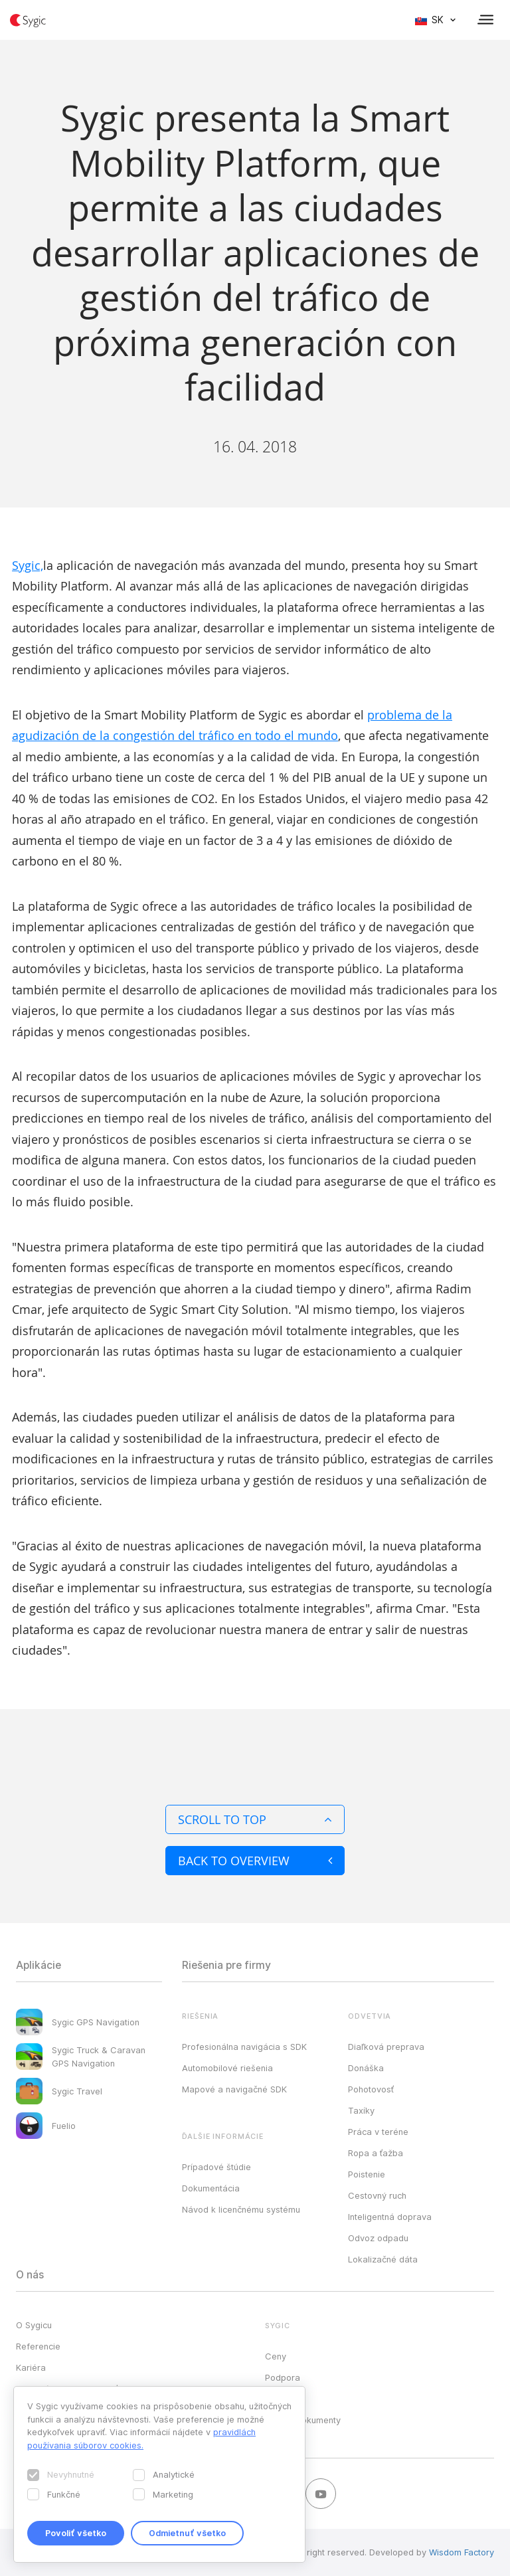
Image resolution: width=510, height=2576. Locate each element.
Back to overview (255, 1861)
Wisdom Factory (461, 2552)
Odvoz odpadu (378, 2238)
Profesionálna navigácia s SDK (244, 2046)
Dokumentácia (211, 2188)
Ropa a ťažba (375, 2153)
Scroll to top (255, 1819)
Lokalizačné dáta (383, 2259)
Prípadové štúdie (216, 2167)
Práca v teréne (378, 2131)
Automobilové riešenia (227, 2068)
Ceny (275, 2356)
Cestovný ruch (377, 2195)
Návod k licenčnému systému (241, 2209)
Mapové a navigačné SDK (234, 2089)
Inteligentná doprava (390, 2216)
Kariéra (31, 2367)
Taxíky (361, 2110)
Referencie (38, 2346)
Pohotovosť (371, 2089)
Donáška (366, 2068)
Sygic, (27, 565)
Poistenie (366, 2174)
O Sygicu (34, 2325)
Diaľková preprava (386, 2046)
